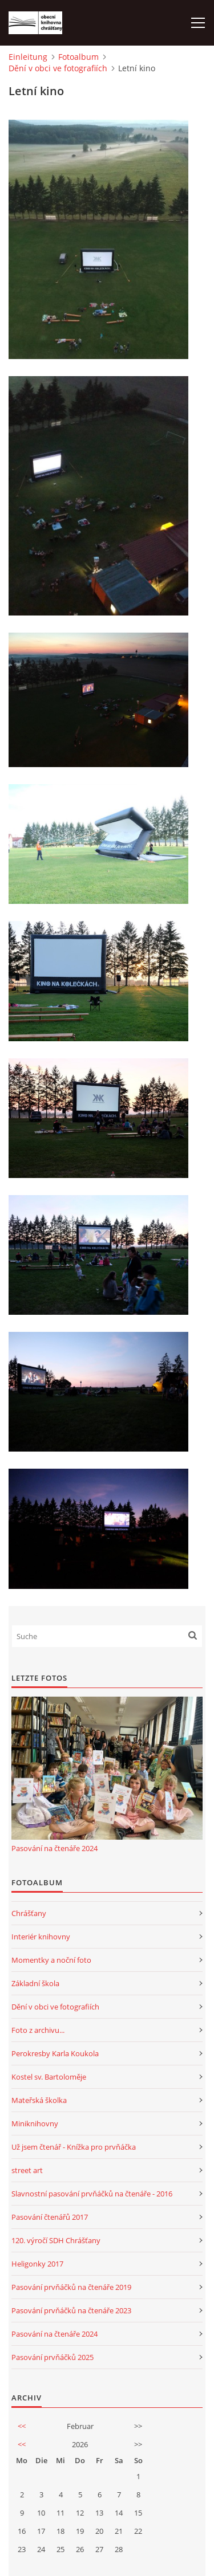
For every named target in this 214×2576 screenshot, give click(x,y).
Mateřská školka (39, 2100)
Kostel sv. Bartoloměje (48, 2077)
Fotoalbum (78, 56)
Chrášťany (28, 1913)
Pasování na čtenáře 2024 (54, 1848)
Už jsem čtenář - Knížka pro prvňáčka (73, 2147)
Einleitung (28, 56)
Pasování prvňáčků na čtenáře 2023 (71, 2310)
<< (22, 2426)
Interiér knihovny (40, 1936)
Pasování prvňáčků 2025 (52, 2357)
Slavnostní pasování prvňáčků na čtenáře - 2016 (91, 2193)
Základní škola (35, 1983)
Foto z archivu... (37, 2030)
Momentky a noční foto (51, 1960)
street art (27, 2170)
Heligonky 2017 (37, 2264)
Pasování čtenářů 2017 (49, 2217)
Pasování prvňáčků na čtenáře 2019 (71, 2287)
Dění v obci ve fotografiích (58, 68)
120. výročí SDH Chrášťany (55, 2240)
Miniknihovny (34, 2123)
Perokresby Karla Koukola (55, 2053)
